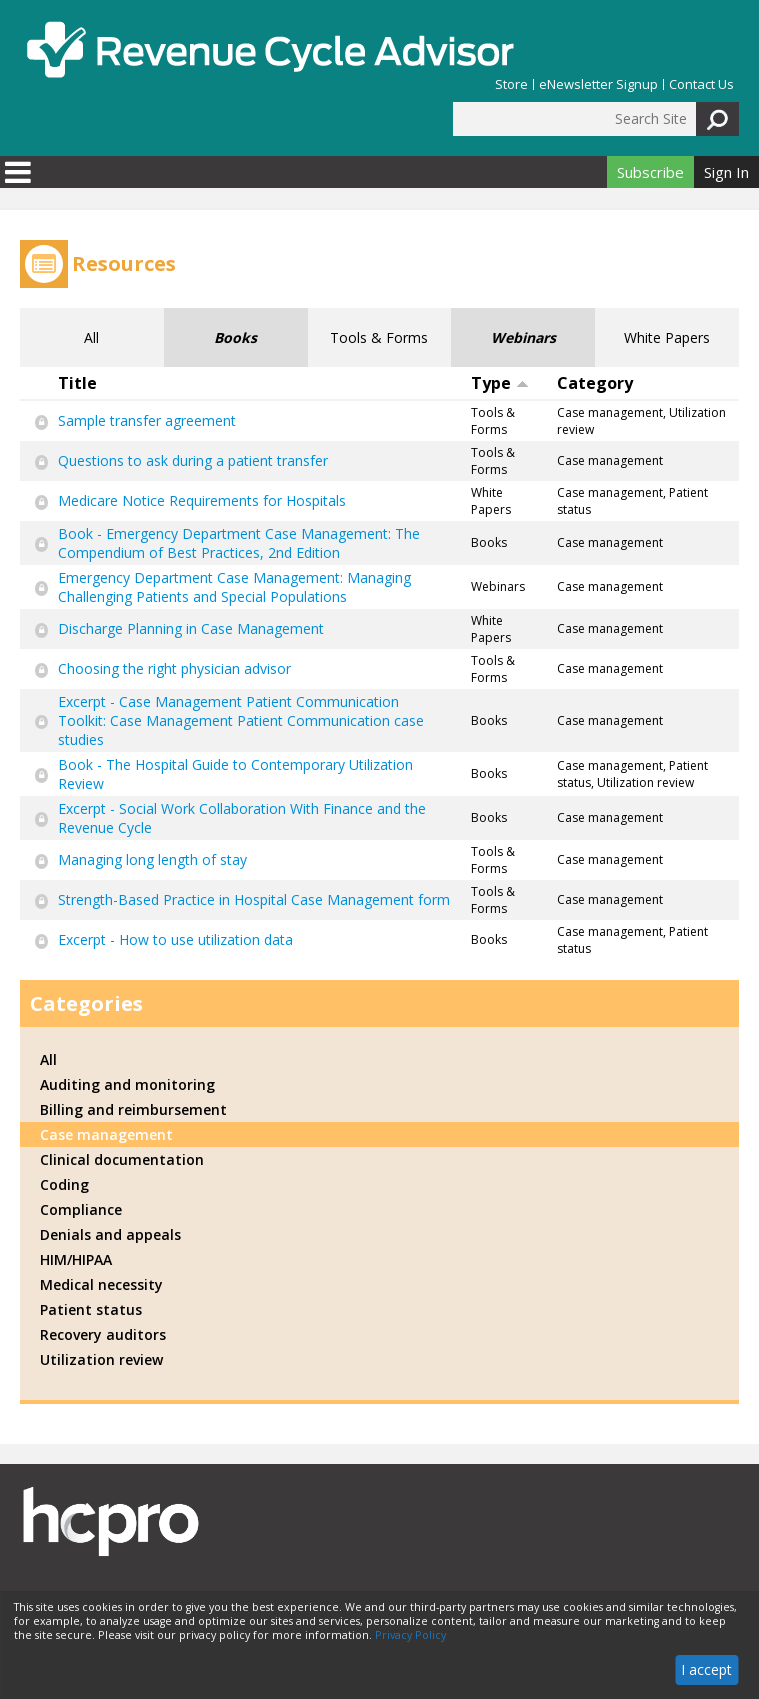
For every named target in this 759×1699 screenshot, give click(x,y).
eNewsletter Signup (598, 84)
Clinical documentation (122, 1159)
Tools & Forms (379, 337)
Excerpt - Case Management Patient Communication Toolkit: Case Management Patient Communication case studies (241, 720)
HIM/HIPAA (76, 1259)
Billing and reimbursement (133, 1109)
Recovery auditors (103, 1334)
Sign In (726, 172)
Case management (106, 1134)
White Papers (667, 337)
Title (77, 383)
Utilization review (101, 1359)
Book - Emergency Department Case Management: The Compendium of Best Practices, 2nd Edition (239, 543)
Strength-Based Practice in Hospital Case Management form (254, 899)
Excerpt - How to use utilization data (175, 939)
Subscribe (650, 172)
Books (235, 337)
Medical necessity (101, 1284)
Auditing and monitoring (127, 1084)
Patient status (91, 1309)
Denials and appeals (110, 1234)
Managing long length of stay (152, 859)
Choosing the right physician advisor (174, 668)
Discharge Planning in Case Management (191, 628)
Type (500, 383)
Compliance (81, 1209)
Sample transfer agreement (147, 420)
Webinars (523, 337)
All (91, 337)
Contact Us (701, 84)
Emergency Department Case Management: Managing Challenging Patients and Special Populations (234, 587)
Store (511, 84)
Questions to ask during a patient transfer (193, 460)
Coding (64, 1184)
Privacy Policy (410, 1635)
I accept (706, 1669)
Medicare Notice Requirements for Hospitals (202, 500)
